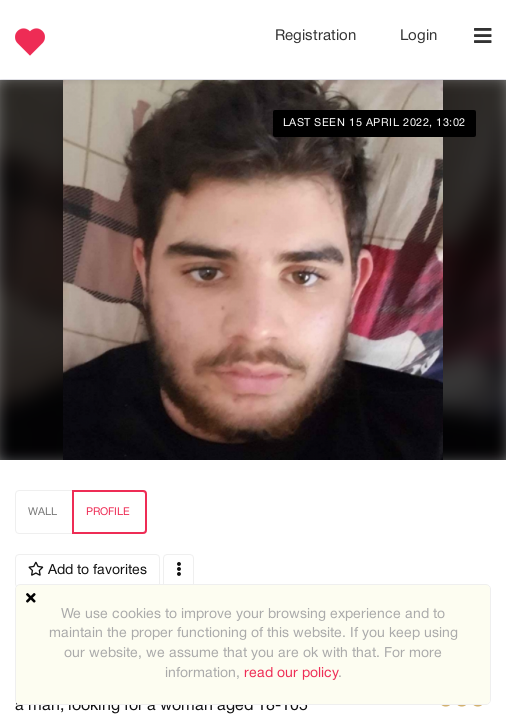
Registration (317, 36)
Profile (108, 512)
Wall (42, 512)
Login (418, 36)
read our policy (291, 673)
